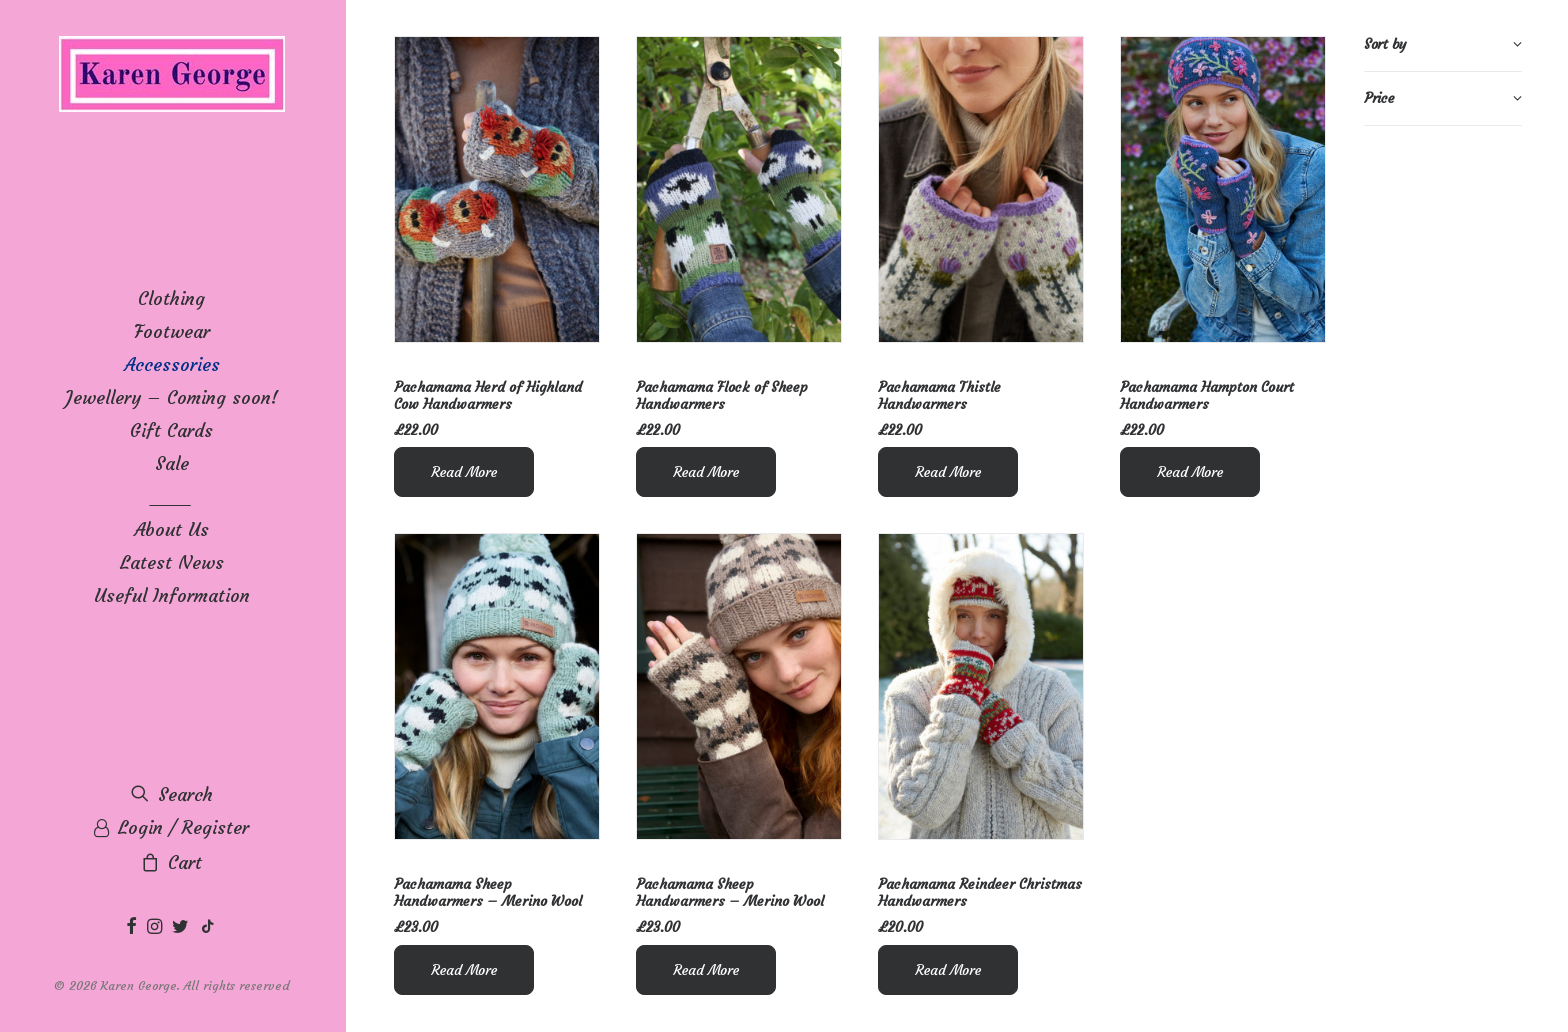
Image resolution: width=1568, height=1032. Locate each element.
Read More (464, 472)
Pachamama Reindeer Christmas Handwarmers (980, 892)
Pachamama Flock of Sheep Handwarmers (722, 395)
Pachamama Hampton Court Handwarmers (1207, 395)
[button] (134, 927)
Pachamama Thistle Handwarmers (939, 395)
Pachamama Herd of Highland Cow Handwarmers (488, 395)
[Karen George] (171, 75)
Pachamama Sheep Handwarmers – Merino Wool (488, 892)
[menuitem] (134, 927)
